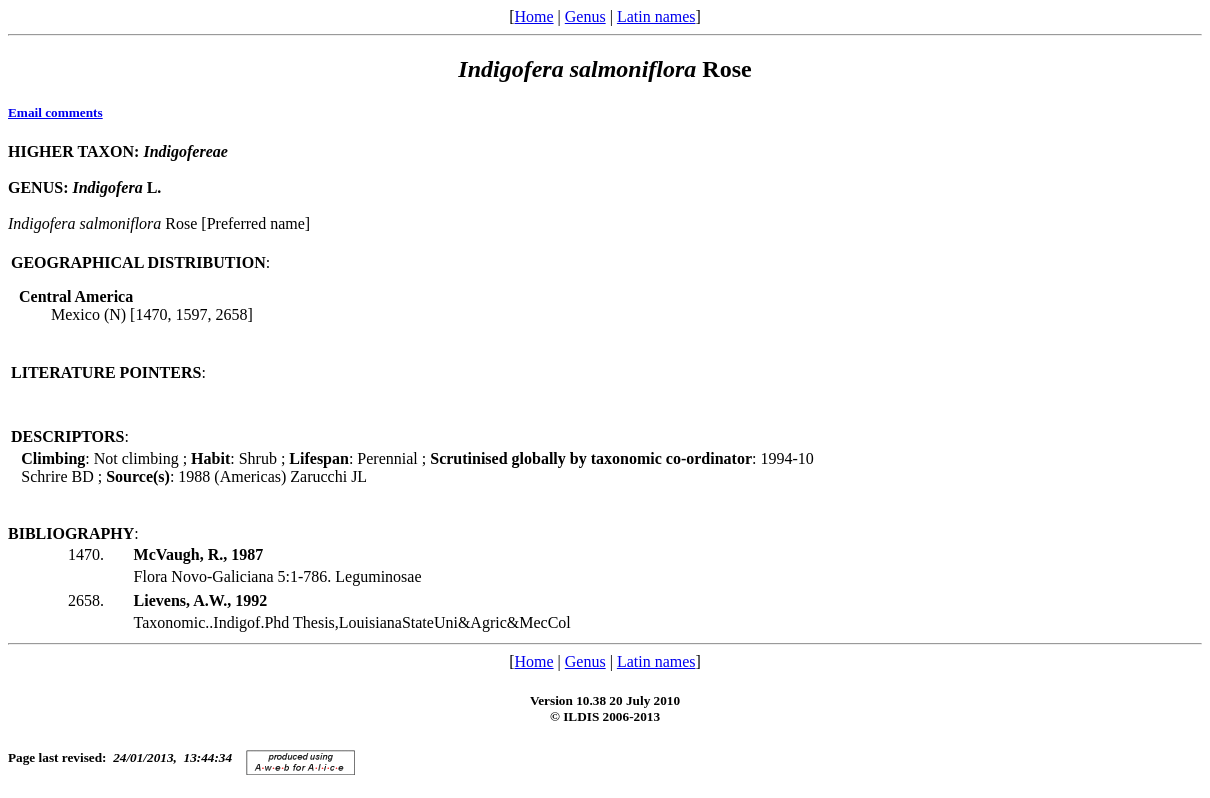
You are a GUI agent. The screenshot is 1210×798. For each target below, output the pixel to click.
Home (533, 16)
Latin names (656, 16)
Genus (585, 16)
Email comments (55, 112)
